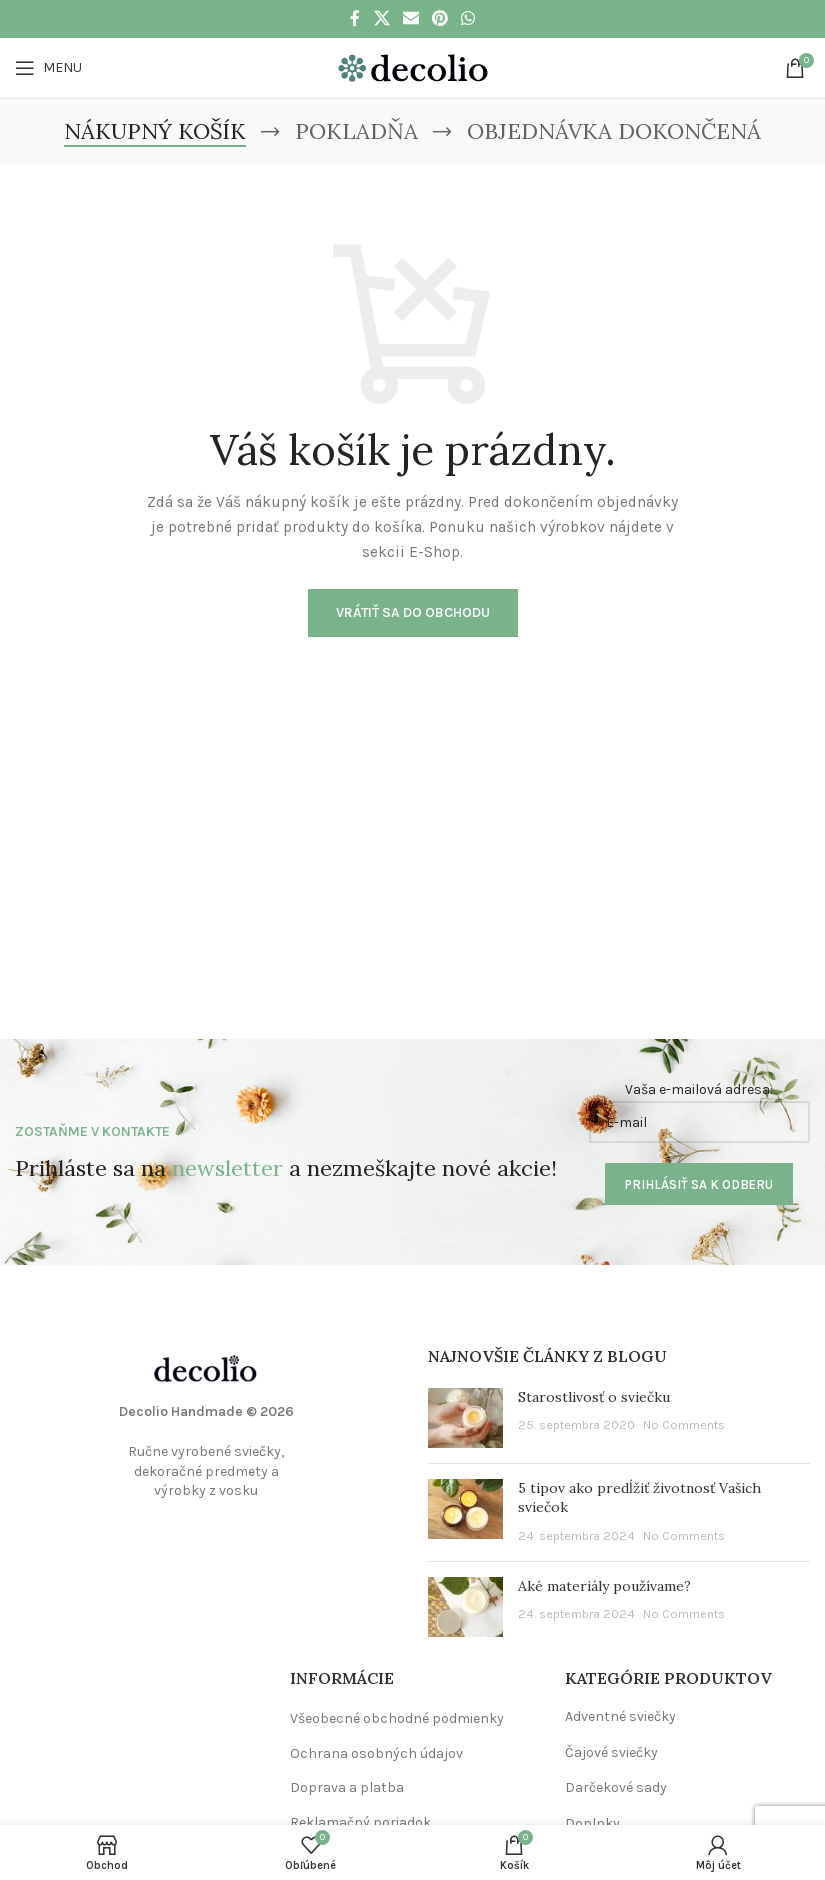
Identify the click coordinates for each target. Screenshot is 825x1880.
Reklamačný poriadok (360, 1822)
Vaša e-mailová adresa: (699, 1112)
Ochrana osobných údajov (376, 1753)
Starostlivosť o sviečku (594, 1397)
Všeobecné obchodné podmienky (397, 1718)
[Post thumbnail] (465, 1418)
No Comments (684, 1424)
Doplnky (592, 1823)
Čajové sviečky (611, 1752)
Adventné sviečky (620, 1716)
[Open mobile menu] (48, 68)
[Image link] (206, 1367)
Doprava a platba (347, 1787)
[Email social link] (410, 18)
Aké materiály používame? (604, 1586)
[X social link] (381, 18)
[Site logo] (413, 66)
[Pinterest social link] (440, 18)
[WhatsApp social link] (468, 18)
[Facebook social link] (355, 18)
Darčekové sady (616, 1787)
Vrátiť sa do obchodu (413, 612)
